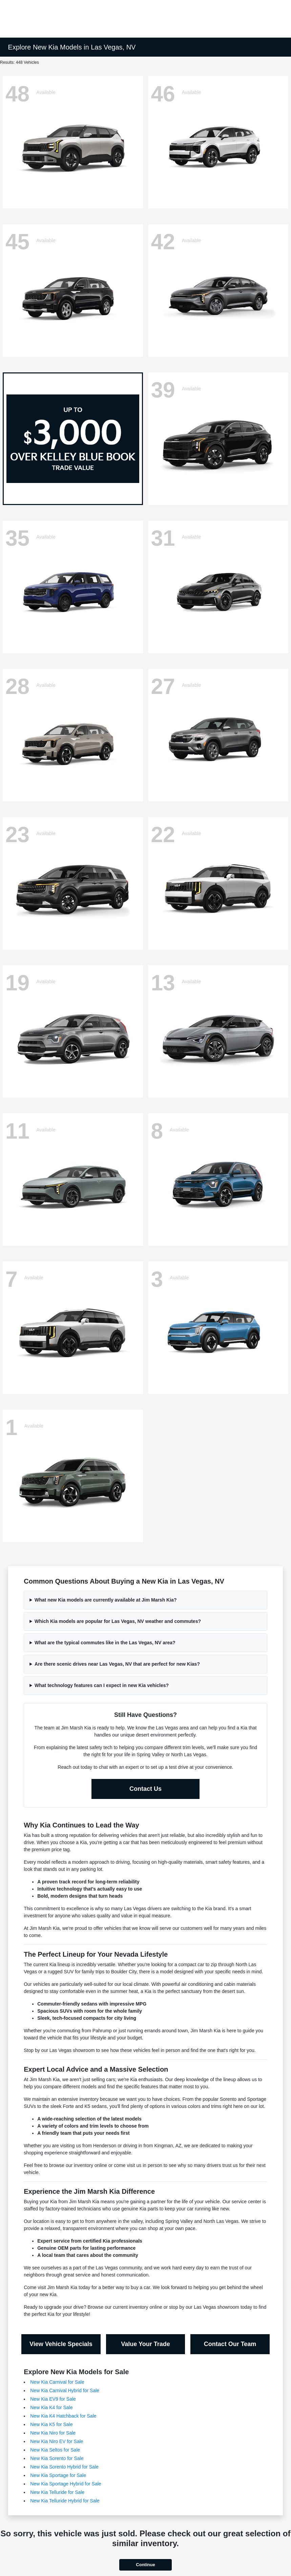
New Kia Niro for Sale (53, 2433)
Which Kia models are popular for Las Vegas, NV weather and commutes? (118, 1621)
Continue (145, 2564)
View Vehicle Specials (60, 2344)
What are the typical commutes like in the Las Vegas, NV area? (105, 1642)
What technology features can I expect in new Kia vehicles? (102, 1685)
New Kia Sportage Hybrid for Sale (65, 2483)
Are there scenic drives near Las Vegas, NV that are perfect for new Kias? (117, 1664)
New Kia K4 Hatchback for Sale (63, 2416)
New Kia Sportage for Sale (58, 2475)
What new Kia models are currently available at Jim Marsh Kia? (105, 1600)
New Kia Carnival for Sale (57, 2382)
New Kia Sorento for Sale (56, 2458)
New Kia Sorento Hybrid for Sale (64, 2467)
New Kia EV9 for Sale (53, 2399)
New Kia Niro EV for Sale (56, 2441)
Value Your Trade (145, 2344)
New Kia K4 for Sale (51, 2407)
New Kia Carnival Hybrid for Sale (64, 2390)
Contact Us (145, 1788)
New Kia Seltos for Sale (55, 2450)
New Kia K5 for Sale (51, 2424)
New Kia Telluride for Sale (57, 2492)
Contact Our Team (230, 2344)
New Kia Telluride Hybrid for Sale (64, 2500)
